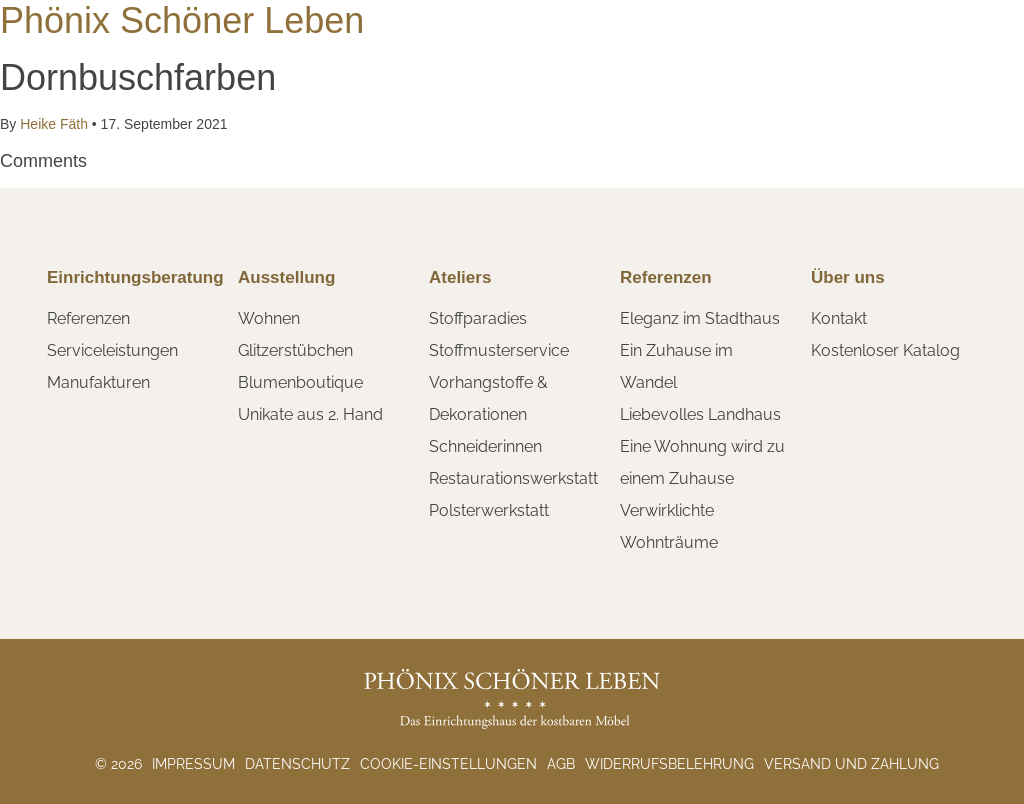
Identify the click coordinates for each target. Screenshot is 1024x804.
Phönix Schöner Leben (182, 20)
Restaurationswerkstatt (513, 478)
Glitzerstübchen (295, 350)
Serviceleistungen (112, 350)
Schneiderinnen (485, 446)
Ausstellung (286, 277)
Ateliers (460, 277)
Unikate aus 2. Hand (310, 414)
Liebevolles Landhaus (700, 414)
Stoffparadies (478, 318)
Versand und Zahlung (851, 764)
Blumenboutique (300, 382)
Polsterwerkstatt (489, 510)
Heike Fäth (53, 124)
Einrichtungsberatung (135, 277)
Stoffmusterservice (499, 350)
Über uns (848, 277)
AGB (561, 764)
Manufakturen (98, 382)
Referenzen (88, 318)
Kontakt (839, 318)
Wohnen (269, 318)
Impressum (193, 764)
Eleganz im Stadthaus (700, 318)
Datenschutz (297, 764)
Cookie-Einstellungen (448, 764)
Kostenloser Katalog (885, 350)
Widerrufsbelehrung (669, 764)
